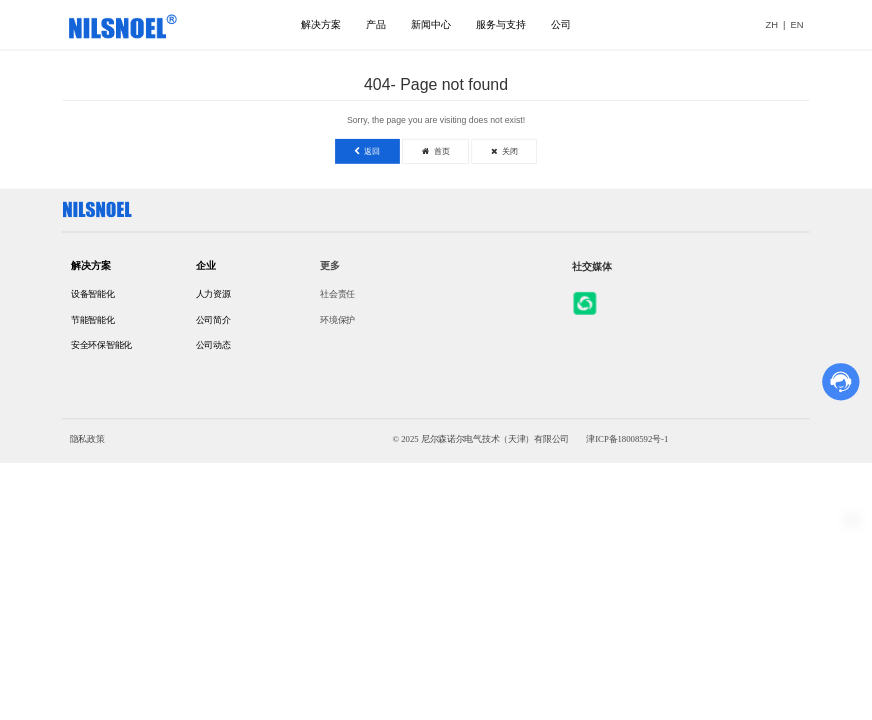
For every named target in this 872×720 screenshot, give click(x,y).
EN (797, 24)
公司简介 (213, 319)
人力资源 (213, 293)
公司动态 (213, 345)
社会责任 (337, 293)
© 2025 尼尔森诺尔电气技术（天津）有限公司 (480, 438)
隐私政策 (87, 438)
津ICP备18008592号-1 (627, 438)
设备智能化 (93, 293)
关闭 (504, 150)
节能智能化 (93, 319)
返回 (367, 150)
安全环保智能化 (101, 345)
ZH (772, 24)
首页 (436, 150)
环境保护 (337, 319)
